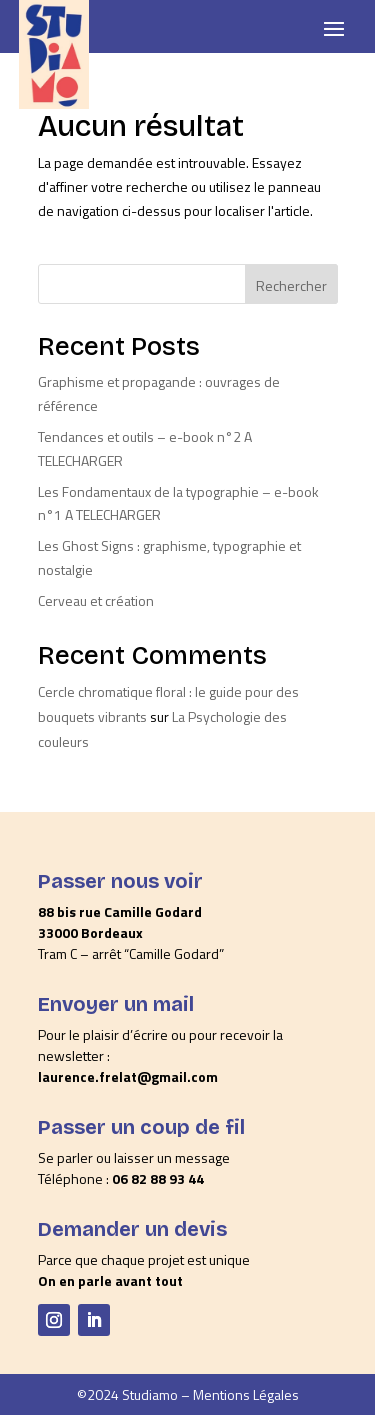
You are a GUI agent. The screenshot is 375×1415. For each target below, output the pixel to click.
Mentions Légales (246, 1394)
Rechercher (291, 285)
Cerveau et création (96, 600)
